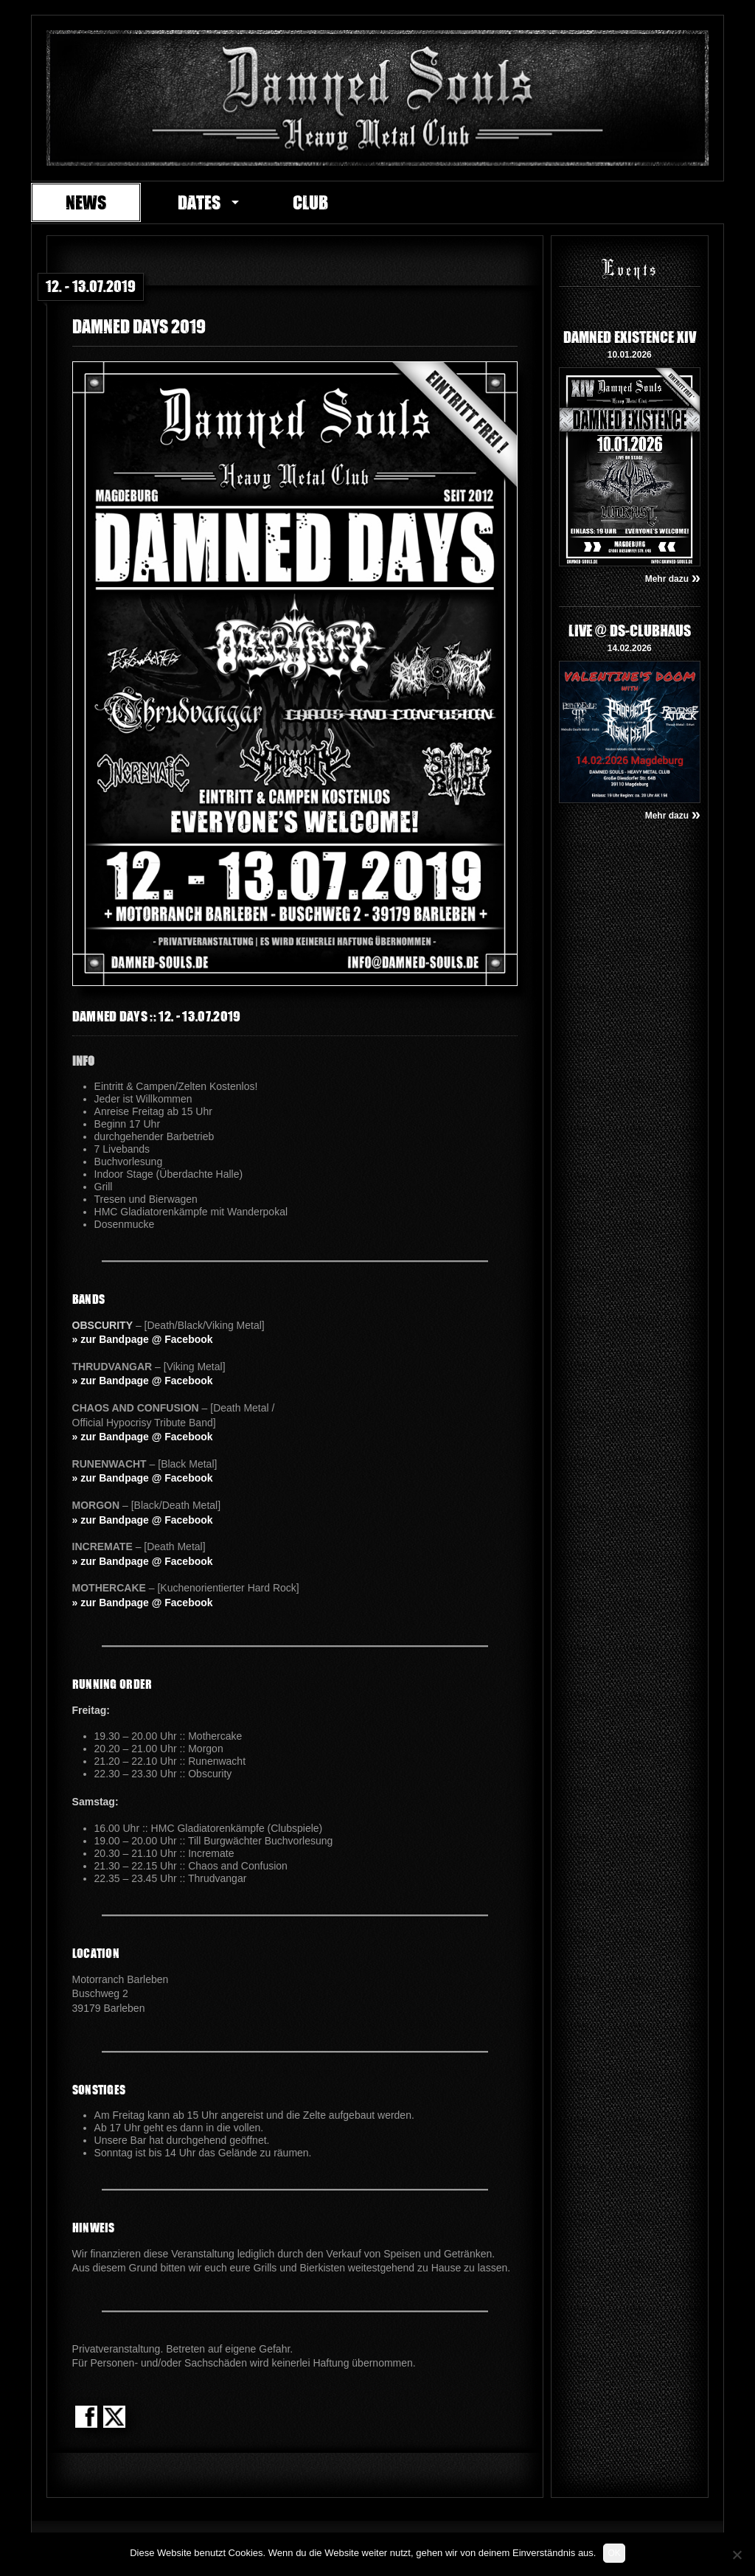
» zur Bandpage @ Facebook (142, 1339)
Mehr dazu (672, 579)
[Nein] (736, 2554)
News (86, 202)
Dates (199, 202)
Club (310, 202)
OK (614, 2553)
